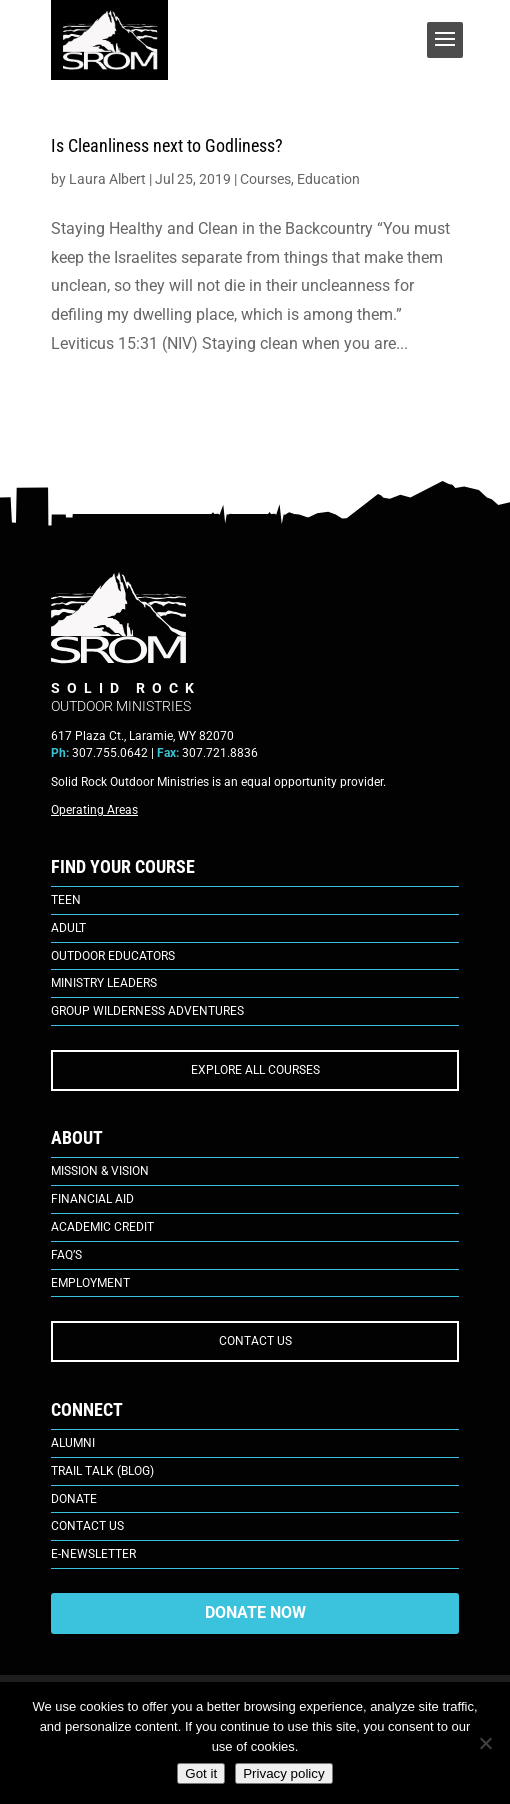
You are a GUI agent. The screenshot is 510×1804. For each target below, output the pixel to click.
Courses (265, 179)
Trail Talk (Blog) (102, 1471)
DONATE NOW (255, 1612)
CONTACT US (255, 1341)
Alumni (73, 1443)
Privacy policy (283, 1773)
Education (328, 179)
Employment (90, 1283)
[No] (485, 1743)
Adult (68, 928)
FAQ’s (66, 1255)
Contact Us (87, 1526)
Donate (74, 1499)
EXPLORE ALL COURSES (255, 1070)
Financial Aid (92, 1199)
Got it (201, 1773)
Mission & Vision (100, 1171)
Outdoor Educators (113, 956)
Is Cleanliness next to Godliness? (167, 145)
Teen (66, 900)
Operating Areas (94, 810)
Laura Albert (107, 179)
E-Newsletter (93, 1554)
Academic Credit (102, 1227)
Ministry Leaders (104, 983)
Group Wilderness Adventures (147, 1011)
